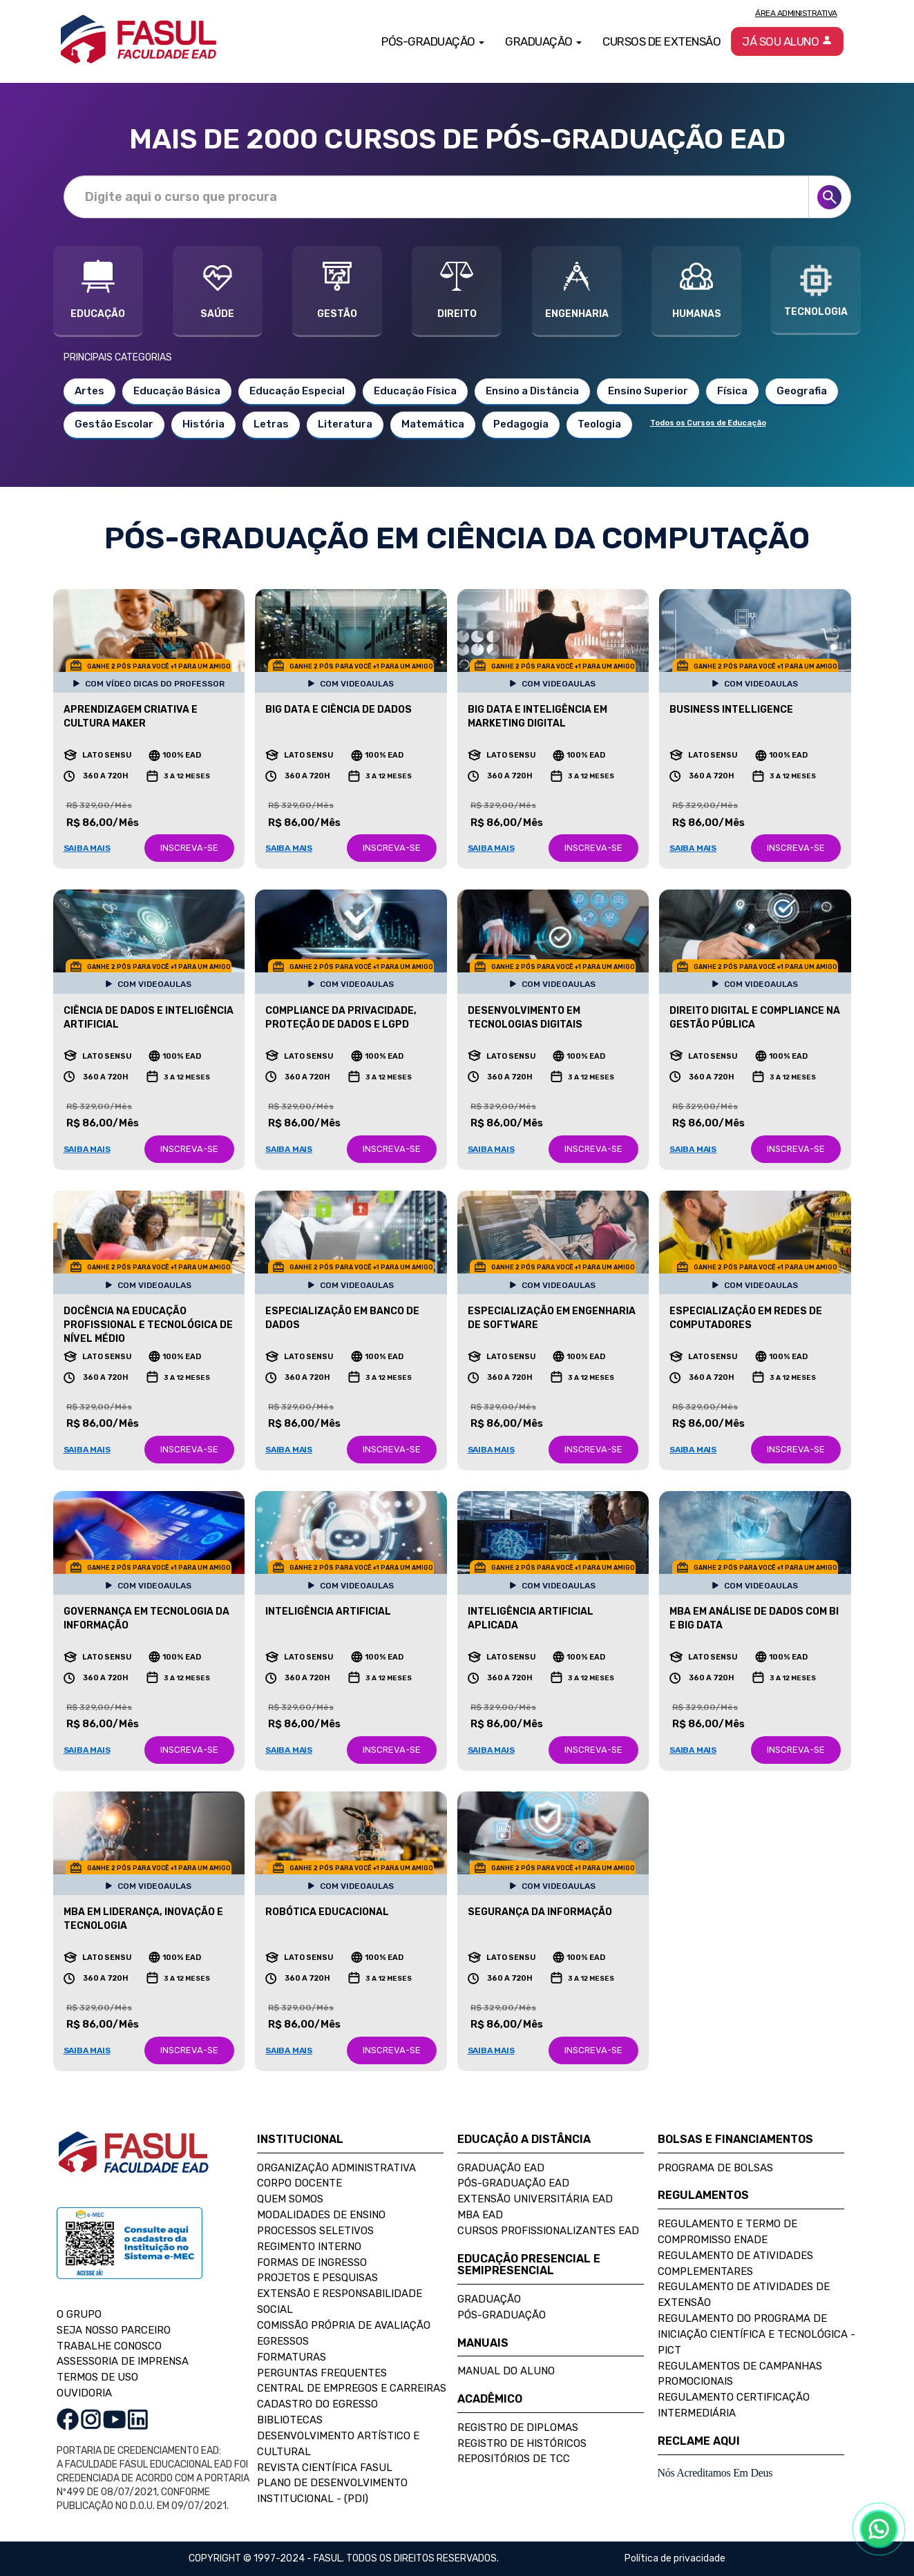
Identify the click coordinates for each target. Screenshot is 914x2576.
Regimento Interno (309, 2246)
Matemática (432, 424)
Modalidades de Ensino (321, 2215)
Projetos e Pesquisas (317, 2277)
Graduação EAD (500, 2168)
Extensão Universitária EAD (535, 2199)
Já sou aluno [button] (787, 41)
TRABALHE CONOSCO (109, 2346)
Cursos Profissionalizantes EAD (548, 2230)
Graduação (489, 2299)
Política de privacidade (675, 2558)
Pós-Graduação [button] (432, 41)
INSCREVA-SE (189, 848)
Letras (271, 424)
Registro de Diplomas (517, 2427)
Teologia (599, 424)
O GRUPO (79, 2314)
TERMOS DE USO (97, 2377)
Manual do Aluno (506, 2371)
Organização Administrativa (336, 2168)
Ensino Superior (648, 391)
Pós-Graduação (501, 2315)
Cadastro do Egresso (317, 2404)
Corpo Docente (299, 2183)
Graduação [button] (543, 41)
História (203, 424)
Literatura (345, 424)
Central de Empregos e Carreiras (351, 2388)
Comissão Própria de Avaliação (343, 2325)
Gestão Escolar (114, 424)
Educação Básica (176, 391)
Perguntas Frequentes (322, 2373)
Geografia (802, 391)
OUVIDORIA (84, 2393)
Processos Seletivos (315, 2230)
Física (732, 391)
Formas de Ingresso (312, 2262)
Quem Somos (290, 2199)
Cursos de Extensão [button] (661, 41)
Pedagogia (521, 424)
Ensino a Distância (532, 391)
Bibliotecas (290, 2420)
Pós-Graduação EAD (513, 2183)
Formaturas (291, 2357)
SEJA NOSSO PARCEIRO (114, 2330)
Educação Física (415, 391)
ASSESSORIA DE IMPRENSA (123, 2361)
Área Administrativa (796, 13)
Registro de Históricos (522, 2443)
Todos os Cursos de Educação (708, 423)
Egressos (283, 2341)
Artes (89, 391)
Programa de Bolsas (715, 2168)
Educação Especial (297, 391)
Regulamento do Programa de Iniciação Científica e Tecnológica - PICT (756, 2334)
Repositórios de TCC (513, 2458)
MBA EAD (480, 2215)
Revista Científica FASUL (324, 2467)
